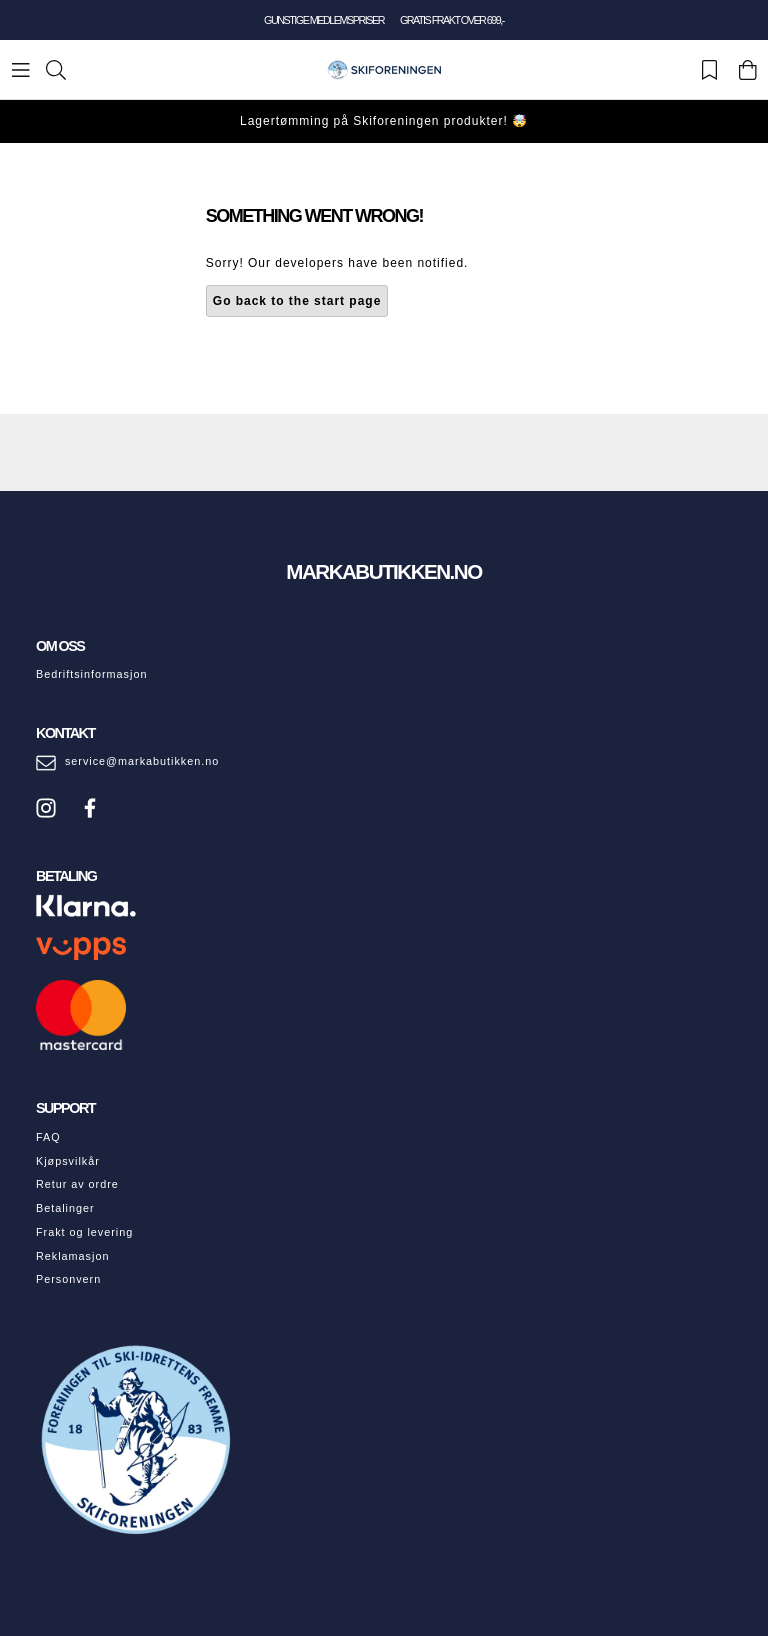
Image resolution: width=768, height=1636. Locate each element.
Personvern (68, 1279)
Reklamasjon (72, 1256)
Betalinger (65, 1208)
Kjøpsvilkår (68, 1161)
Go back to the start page (297, 301)
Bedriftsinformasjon (91, 674)
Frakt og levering (84, 1232)
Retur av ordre (77, 1184)
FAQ (48, 1137)
